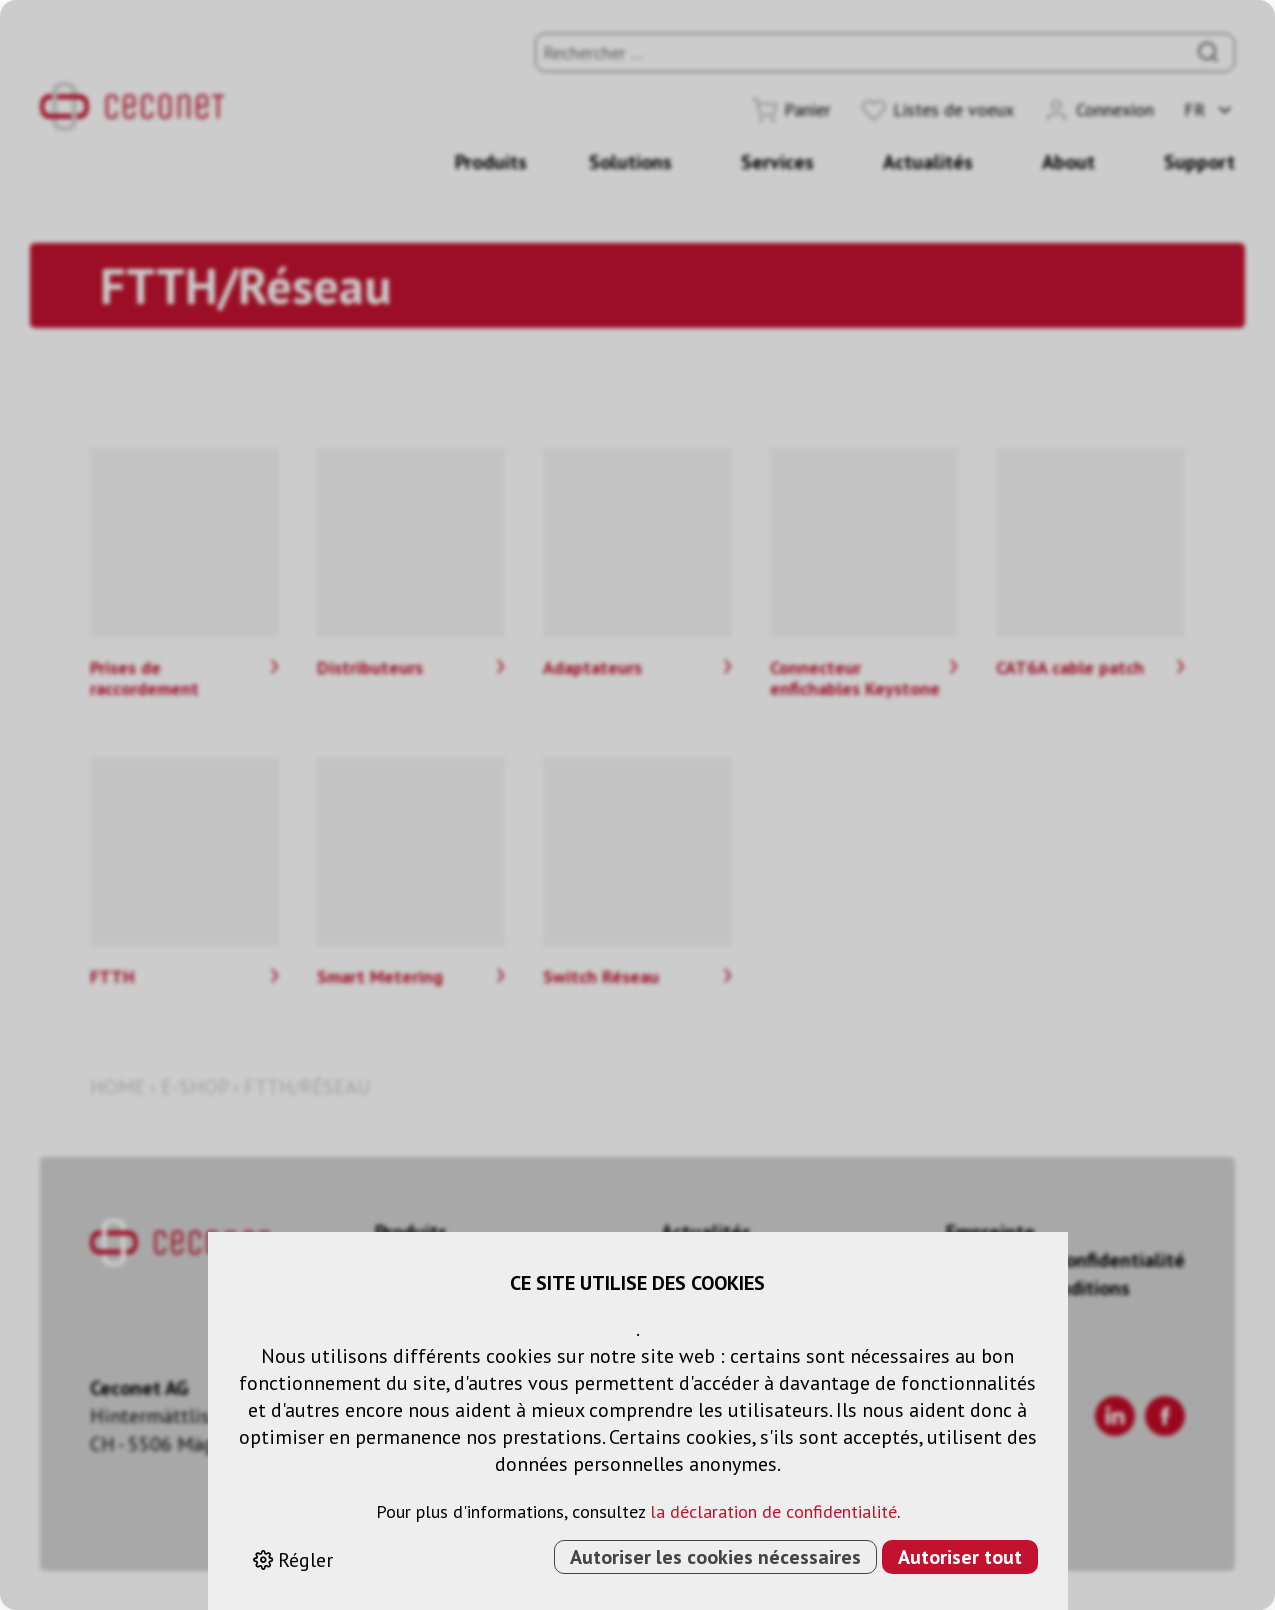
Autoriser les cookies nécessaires (715, 1557)
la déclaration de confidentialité (773, 1511)
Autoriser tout (960, 1557)
